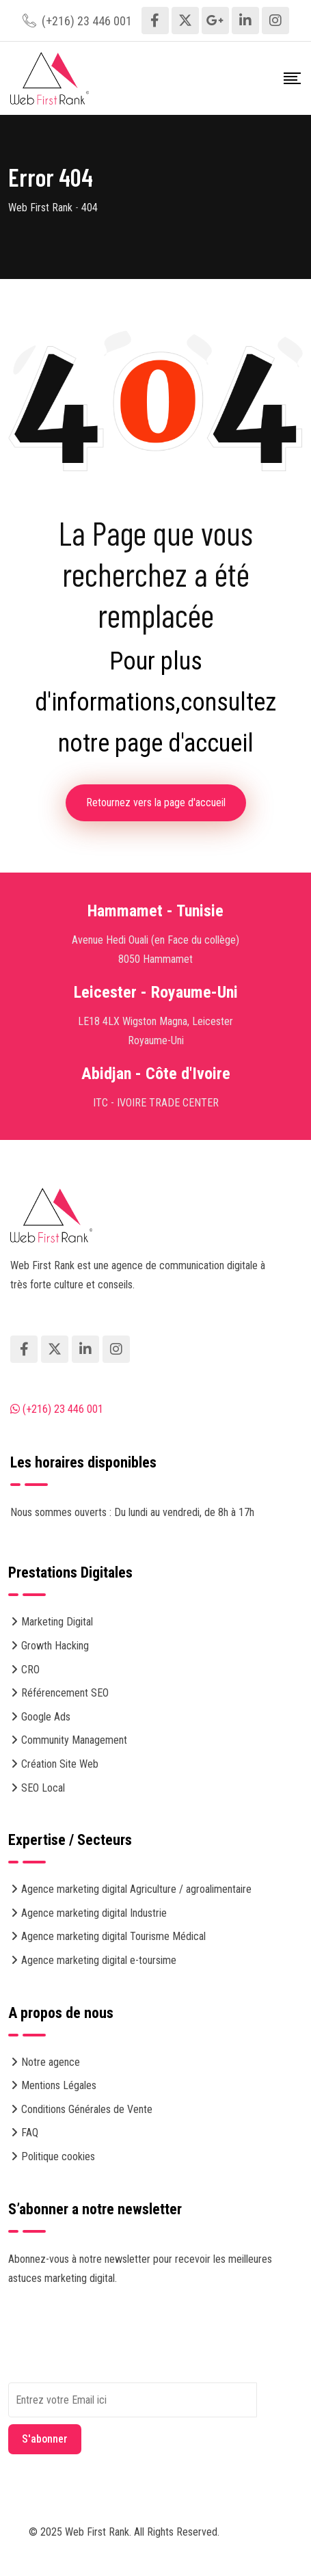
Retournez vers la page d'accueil (156, 802)
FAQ (29, 2132)
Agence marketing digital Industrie (94, 1913)
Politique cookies (58, 2156)
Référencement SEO (65, 1692)
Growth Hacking (55, 1645)
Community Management (74, 1740)
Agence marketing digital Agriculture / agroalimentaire (136, 1889)
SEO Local (43, 1787)
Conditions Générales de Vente (86, 2109)
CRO (30, 1669)
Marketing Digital (57, 1621)
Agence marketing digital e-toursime (98, 1960)
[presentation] (112, 2355)
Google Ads (45, 1716)
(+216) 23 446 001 (87, 21)
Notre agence (50, 2062)
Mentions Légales (58, 2085)
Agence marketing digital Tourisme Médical (113, 1936)
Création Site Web (59, 1763)
